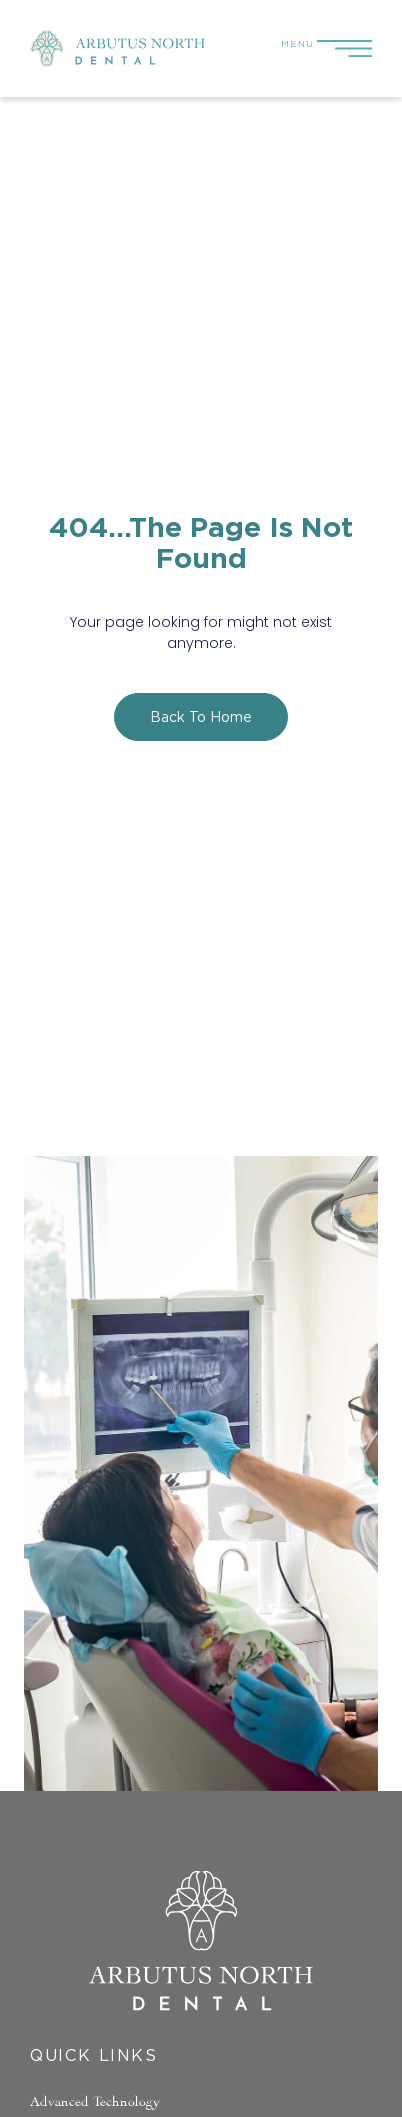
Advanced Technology (95, 2099)
